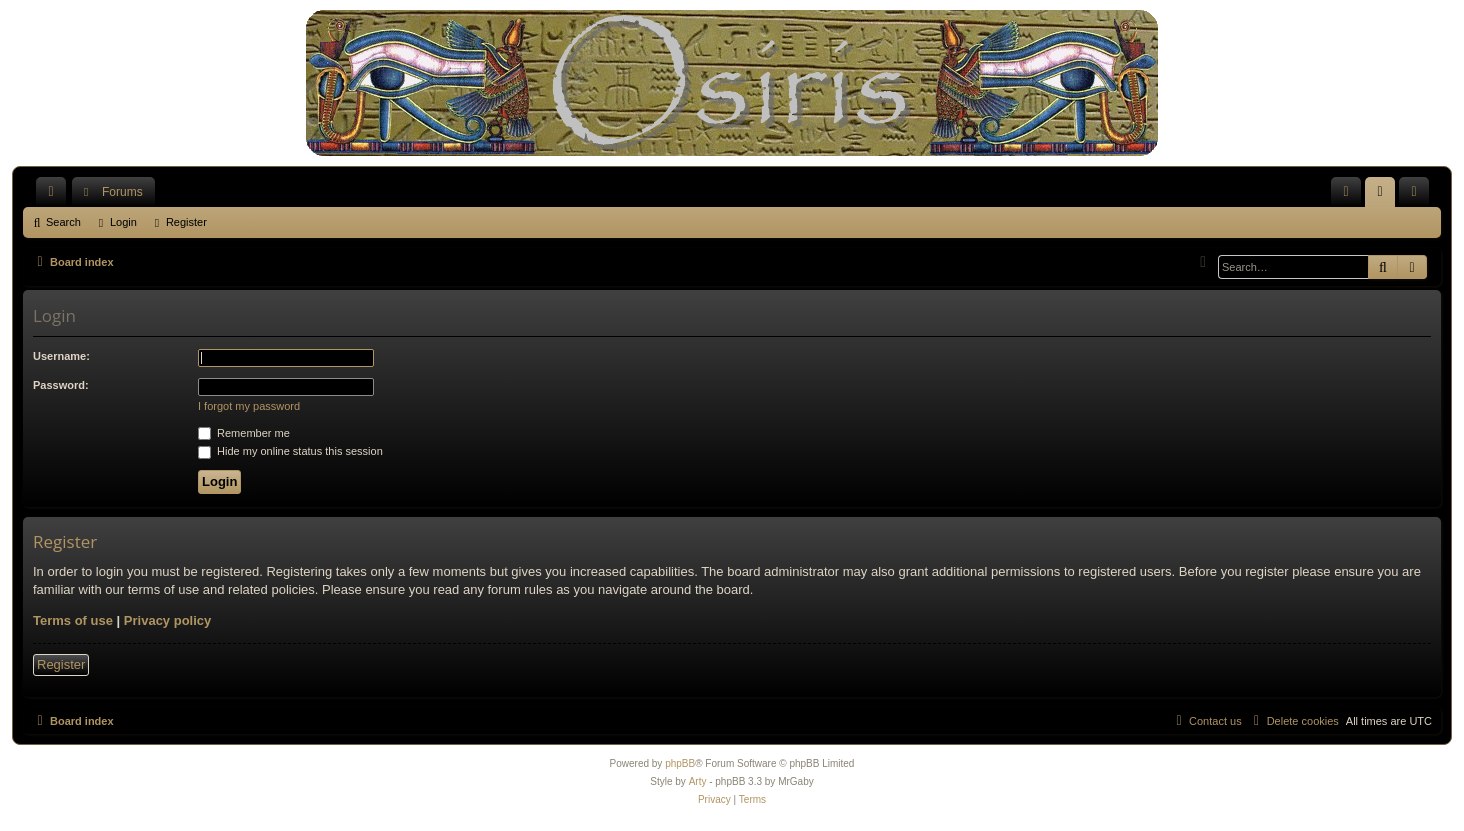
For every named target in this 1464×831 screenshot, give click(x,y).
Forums (122, 192)
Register (186, 222)
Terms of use (73, 620)
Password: (61, 385)
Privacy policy (167, 620)
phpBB (680, 763)
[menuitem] (1346, 192)
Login (123, 222)
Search (63, 222)
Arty (698, 781)
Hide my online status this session (290, 451)
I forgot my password (249, 406)
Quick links (55, 196)
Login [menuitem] (1384, 196)
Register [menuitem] (1418, 196)
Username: (61, 356)
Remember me (244, 433)
